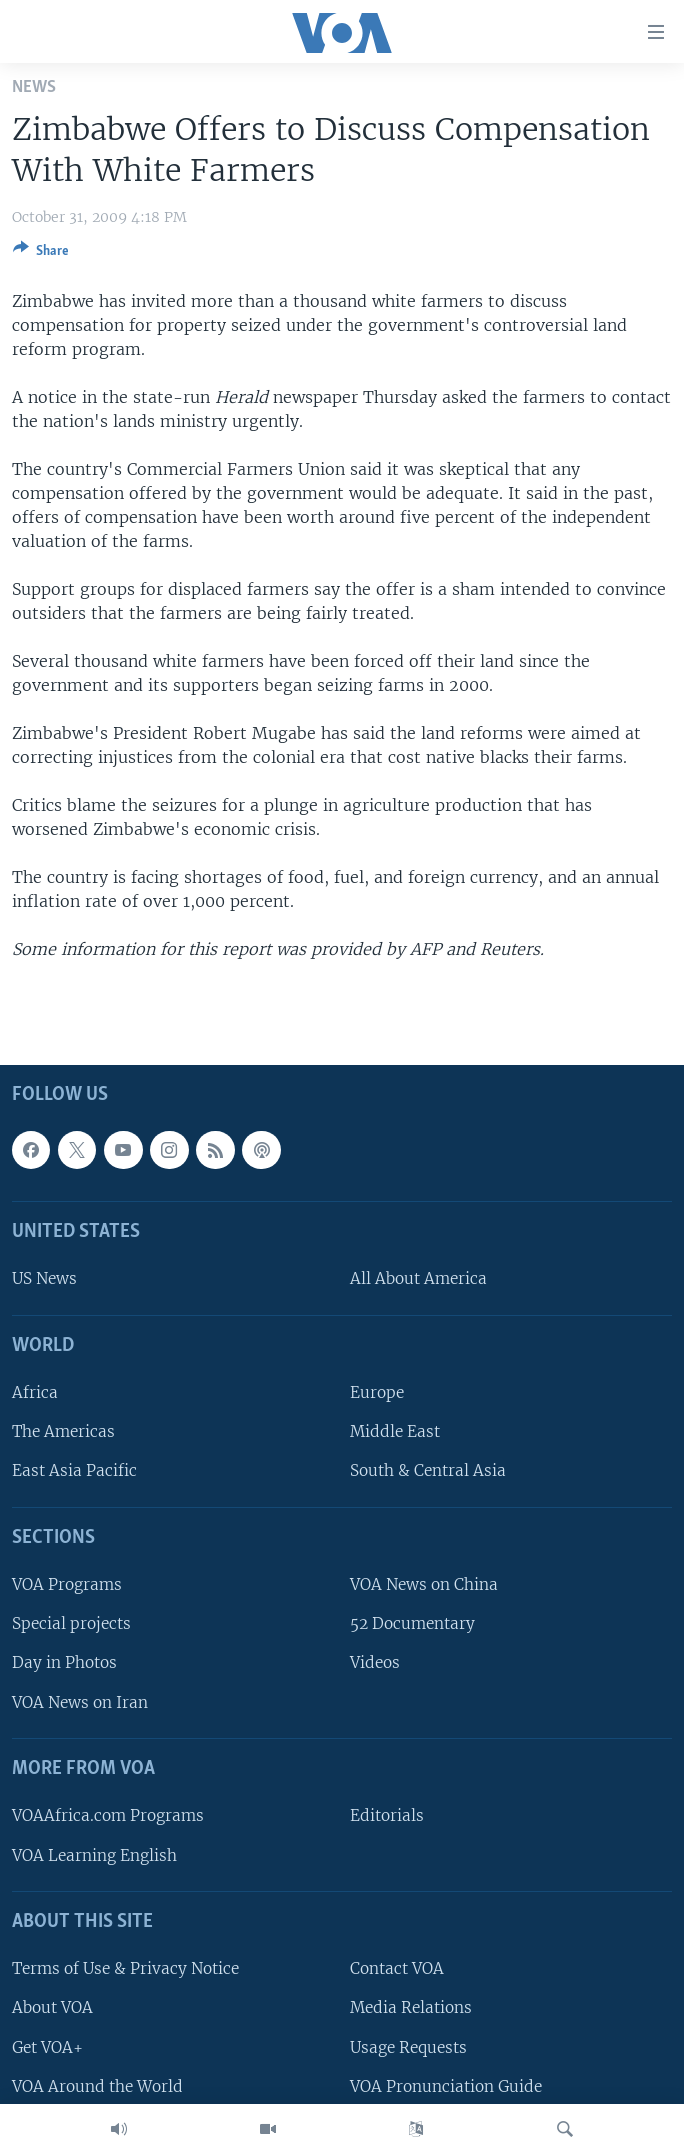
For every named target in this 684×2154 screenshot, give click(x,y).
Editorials (387, 1816)
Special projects (71, 1624)
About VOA (52, 2008)
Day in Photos (64, 1663)
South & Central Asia (428, 1471)
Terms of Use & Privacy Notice (125, 1968)
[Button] (41, 254)
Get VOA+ (47, 2047)
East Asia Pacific (74, 1471)
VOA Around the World (97, 2086)
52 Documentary (412, 1624)
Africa (35, 1392)
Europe (377, 1392)
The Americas (63, 1432)
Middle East (395, 1432)
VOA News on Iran (80, 1702)
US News (44, 1279)
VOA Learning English (94, 1855)
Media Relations (411, 2008)
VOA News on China (424, 1584)
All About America (418, 1279)
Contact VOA (397, 1968)
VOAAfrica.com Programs (108, 1816)
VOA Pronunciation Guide (446, 2086)
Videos (375, 1663)
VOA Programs (67, 1584)
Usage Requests (408, 2047)
